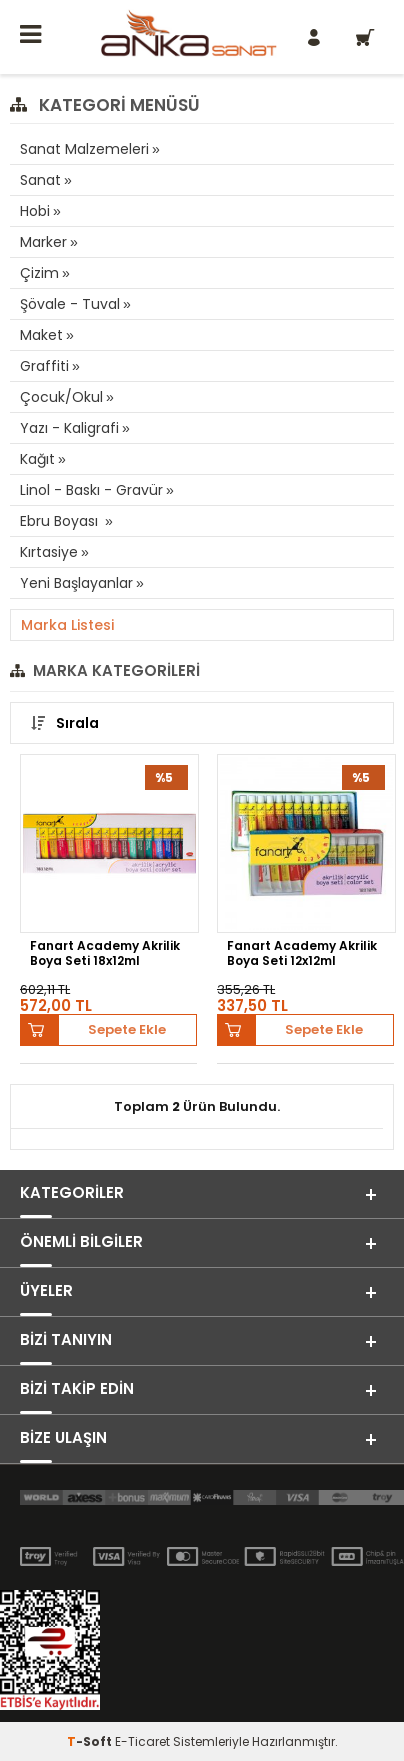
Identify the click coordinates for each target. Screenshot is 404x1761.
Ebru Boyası (61, 521)
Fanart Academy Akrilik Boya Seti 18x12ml (105, 953)
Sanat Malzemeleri (84, 149)
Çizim (39, 273)
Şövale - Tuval (70, 304)
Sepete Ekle (127, 1029)
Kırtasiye (49, 552)
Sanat (40, 180)
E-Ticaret (142, 1741)
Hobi (35, 211)
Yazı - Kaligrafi (69, 428)
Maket (41, 335)
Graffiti (44, 366)
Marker (43, 242)
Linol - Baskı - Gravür (91, 490)
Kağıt (37, 459)
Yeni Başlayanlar (76, 583)
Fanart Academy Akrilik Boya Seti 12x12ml (302, 953)
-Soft (91, 1741)
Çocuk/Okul (61, 397)
